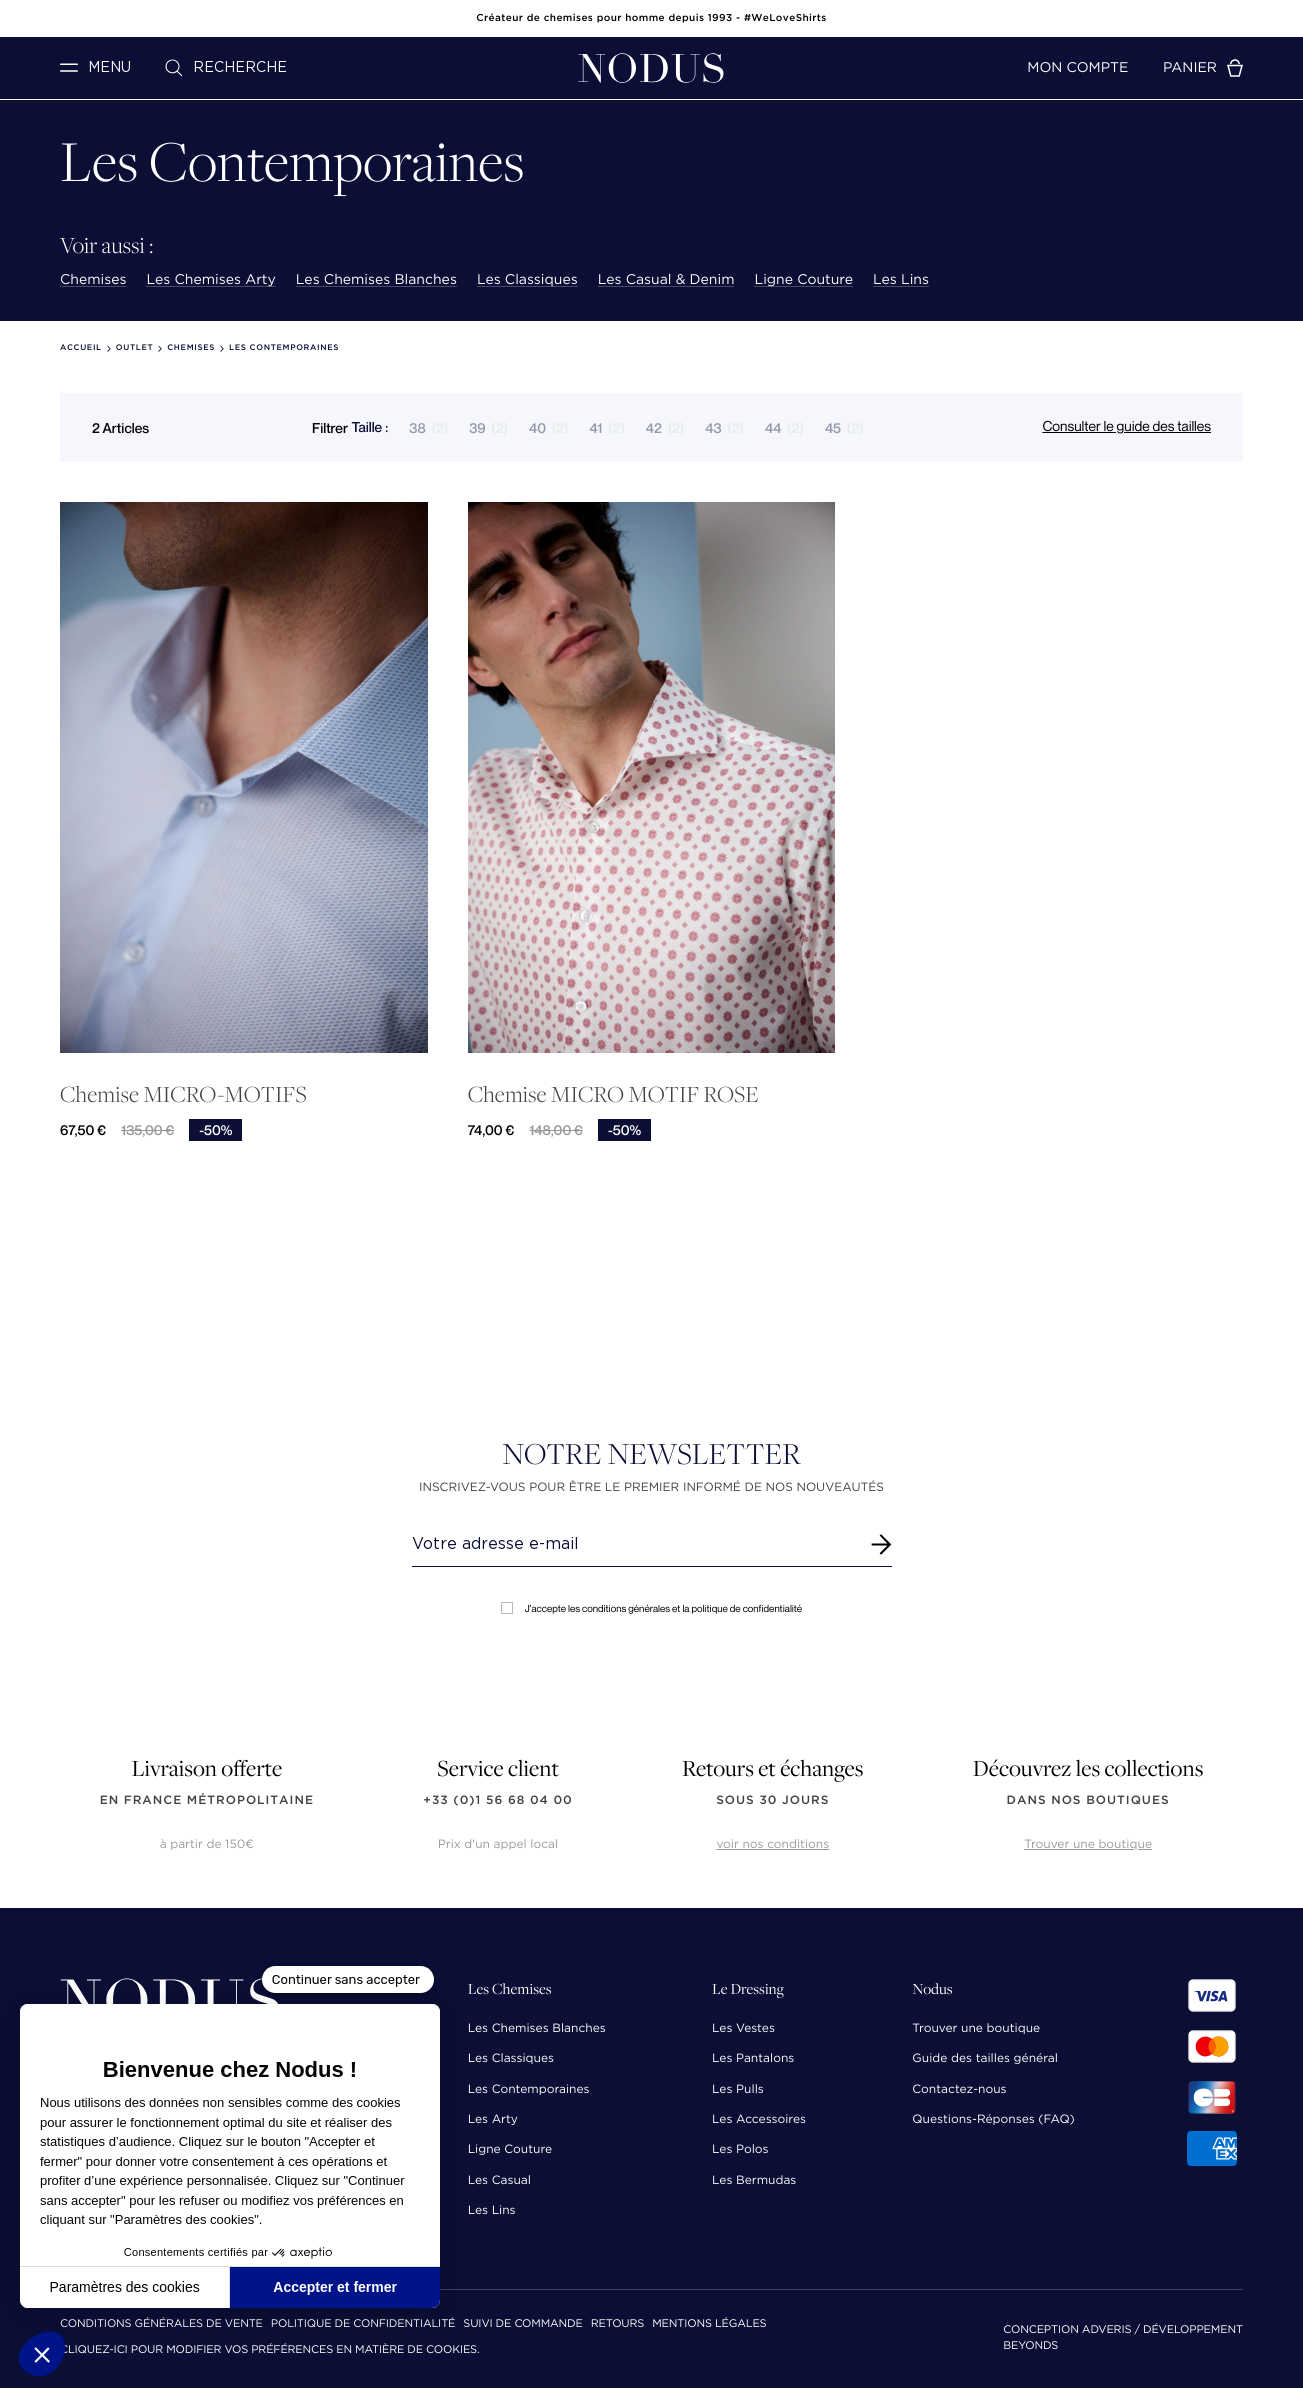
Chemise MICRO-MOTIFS (183, 1094)
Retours (617, 2324)
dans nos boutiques (1088, 1800)
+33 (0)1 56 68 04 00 (498, 1800)
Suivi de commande (522, 2324)
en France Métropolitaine (207, 1800)
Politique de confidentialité (363, 2324)
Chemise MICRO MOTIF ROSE (613, 1094)
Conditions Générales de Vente (161, 2324)
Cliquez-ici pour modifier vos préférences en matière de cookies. (270, 2350)
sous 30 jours (772, 1800)
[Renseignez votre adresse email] (633, 1544)
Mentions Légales (709, 2324)
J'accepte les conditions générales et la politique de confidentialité (651, 1608)
